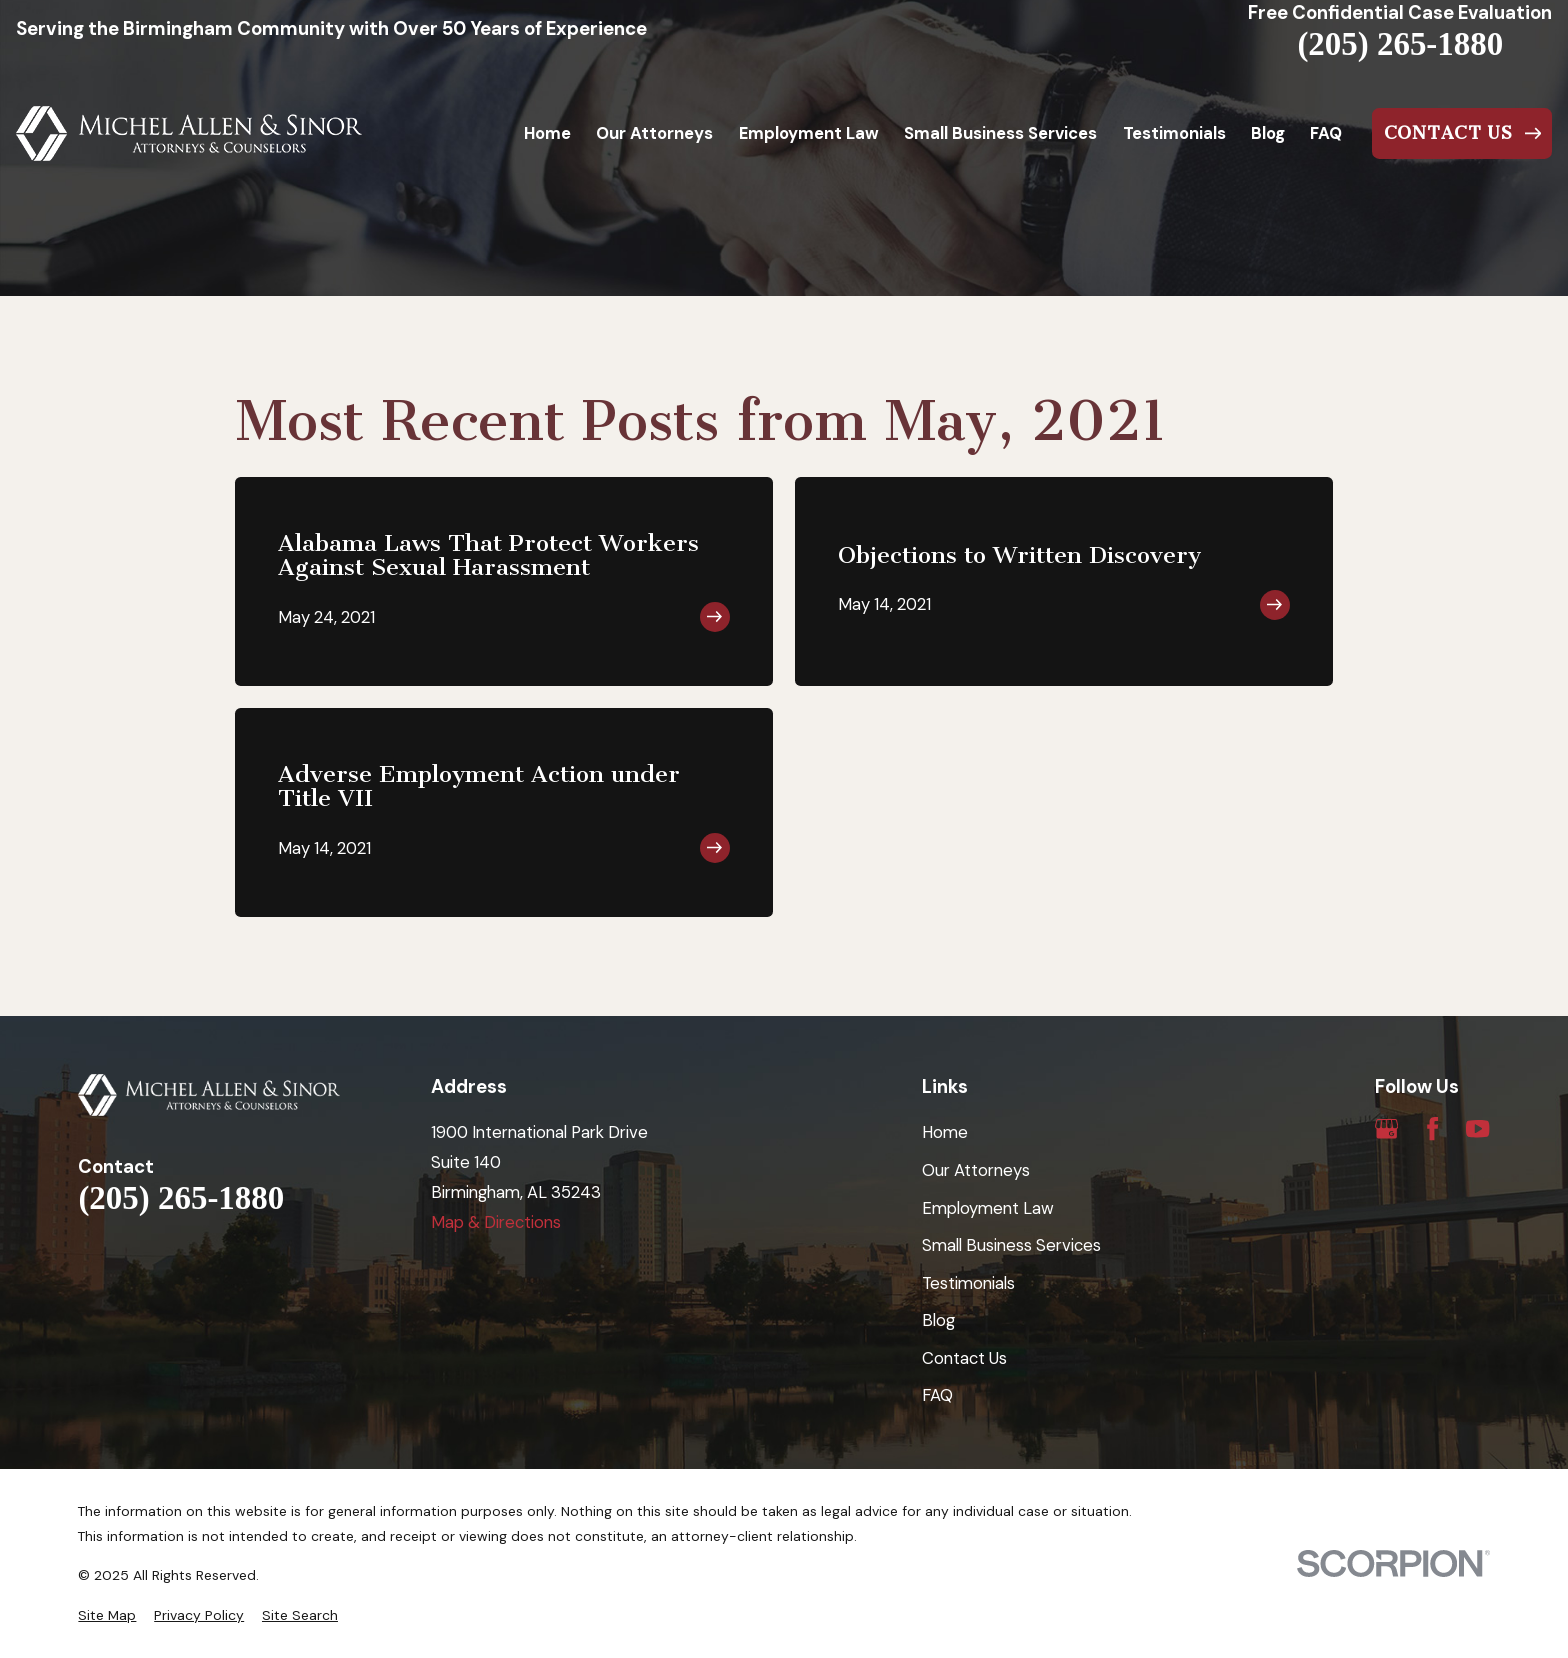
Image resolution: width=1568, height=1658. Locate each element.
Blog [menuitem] (1268, 133)
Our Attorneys (976, 1170)
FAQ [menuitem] (1326, 133)
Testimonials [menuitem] (1174, 133)
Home (945, 1132)
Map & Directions (496, 1222)
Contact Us (964, 1358)
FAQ (937, 1395)
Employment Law (988, 1208)
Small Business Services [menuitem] (1000, 133)
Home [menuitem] (547, 133)
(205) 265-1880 (1400, 44)
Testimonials (968, 1283)
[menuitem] (107, 1615)
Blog (938, 1320)
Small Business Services (1011, 1245)
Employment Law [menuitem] (809, 133)
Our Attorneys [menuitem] (654, 133)
